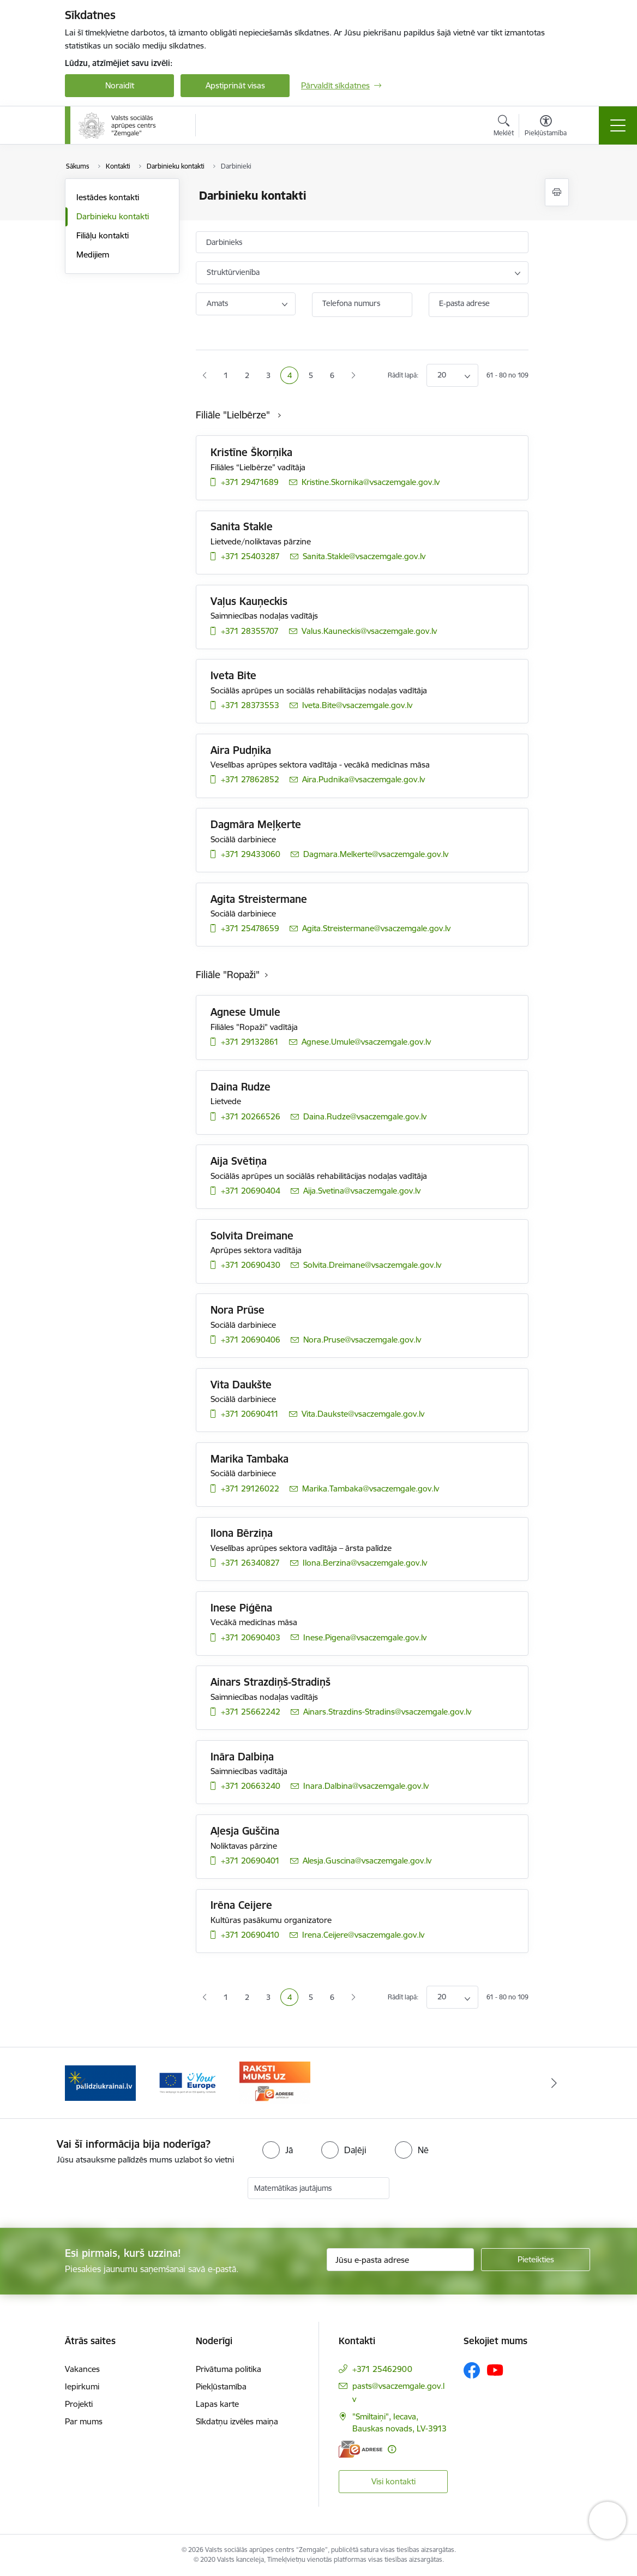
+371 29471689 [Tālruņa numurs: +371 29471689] (250, 482)
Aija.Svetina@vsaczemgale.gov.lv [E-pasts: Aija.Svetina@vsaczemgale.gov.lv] (361, 1190)
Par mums (84, 2421)
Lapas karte (217, 2404)
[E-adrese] (360, 2449)
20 (441, 375)
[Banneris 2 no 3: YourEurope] (187, 2082)
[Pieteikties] (535, 2259)
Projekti (79, 2404)
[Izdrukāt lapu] (556, 192)
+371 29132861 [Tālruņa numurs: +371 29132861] (250, 1042)
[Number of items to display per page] (452, 375)
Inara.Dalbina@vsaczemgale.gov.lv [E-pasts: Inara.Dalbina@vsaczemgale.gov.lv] (366, 1786)
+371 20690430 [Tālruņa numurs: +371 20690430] (250, 1265)
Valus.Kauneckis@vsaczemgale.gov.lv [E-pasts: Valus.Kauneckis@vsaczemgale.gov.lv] (369, 631)
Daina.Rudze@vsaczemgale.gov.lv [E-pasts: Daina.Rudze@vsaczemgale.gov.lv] (364, 1116)
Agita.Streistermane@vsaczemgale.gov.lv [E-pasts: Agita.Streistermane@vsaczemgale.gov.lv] (376, 928)
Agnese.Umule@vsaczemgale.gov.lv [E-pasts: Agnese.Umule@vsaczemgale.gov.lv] (366, 1042)
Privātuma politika (228, 2369)
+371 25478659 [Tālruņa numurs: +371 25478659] (250, 928)
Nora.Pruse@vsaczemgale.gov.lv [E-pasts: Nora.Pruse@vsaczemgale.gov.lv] (362, 1339)
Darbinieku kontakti (112, 216)
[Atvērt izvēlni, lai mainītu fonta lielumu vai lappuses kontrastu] (545, 127)
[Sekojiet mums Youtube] (495, 2369)
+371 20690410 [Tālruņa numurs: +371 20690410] (250, 1935)
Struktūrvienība (233, 272)
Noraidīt (119, 85)
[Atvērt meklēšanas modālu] (503, 127)
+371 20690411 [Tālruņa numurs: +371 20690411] (250, 1414)
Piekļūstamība (221, 2386)
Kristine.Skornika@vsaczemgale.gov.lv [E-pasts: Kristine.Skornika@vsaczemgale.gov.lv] (371, 482)
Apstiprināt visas (235, 85)
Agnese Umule (245, 1012)
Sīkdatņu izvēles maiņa (237, 2421)
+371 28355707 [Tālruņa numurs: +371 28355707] (250, 631)
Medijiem (92, 254)
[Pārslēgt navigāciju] (618, 125)
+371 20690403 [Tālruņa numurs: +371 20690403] (250, 1637)
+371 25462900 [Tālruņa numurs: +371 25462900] (382, 2369)
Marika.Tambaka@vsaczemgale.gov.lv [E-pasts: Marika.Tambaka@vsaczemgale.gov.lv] (370, 1488)
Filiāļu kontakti (102, 235)
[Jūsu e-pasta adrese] (400, 2259)
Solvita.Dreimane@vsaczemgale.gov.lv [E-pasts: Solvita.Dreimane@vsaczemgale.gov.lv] (372, 1265)
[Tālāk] (554, 2082)
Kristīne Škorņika (251, 452)
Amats (217, 303)
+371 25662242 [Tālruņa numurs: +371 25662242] (250, 1711)
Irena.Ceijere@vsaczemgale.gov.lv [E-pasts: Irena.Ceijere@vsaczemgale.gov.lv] (363, 1935)
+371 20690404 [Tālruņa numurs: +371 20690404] (250, 1190)
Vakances (82, 2369)
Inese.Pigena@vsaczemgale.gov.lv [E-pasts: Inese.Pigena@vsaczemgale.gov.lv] (364, 1637)
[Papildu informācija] (392, 2449)
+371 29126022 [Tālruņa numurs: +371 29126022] (250, 1488)
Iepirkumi (82, 2386)
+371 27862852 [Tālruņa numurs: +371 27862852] (250, 779)
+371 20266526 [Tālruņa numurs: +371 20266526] (250, 1116)
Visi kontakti (393, 2481)
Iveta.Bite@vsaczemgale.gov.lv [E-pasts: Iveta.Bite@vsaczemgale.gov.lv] (357, 705)
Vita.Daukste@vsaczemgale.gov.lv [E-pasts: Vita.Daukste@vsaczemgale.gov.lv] (363, 1414)
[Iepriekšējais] (83, 2082)
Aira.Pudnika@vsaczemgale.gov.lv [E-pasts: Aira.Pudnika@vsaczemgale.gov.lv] (363, 779)
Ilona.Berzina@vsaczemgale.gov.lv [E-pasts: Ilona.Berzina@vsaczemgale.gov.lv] (365, 1562)
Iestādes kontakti (107, 197)
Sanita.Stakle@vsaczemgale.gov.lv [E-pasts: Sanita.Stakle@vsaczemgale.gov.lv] (364, 556)
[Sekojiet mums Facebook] (472, 2370)
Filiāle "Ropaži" (228, 974)
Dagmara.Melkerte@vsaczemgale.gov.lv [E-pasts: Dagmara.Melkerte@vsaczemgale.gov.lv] (375, 854)
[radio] (277, 2150)
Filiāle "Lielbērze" (234, 415)
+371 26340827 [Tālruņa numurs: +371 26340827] (250, 1562)
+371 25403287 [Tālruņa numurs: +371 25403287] (250, 556)
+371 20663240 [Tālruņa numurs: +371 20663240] (250, 1786)
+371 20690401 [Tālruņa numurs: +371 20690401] (250, 1860)
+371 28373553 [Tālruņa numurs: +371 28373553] (250, 705)
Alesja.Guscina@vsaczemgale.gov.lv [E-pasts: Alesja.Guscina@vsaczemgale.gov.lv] (367, 1860)
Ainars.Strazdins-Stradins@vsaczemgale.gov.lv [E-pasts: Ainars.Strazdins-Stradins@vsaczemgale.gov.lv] (387, 1711)
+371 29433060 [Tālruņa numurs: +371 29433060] (250, 854)
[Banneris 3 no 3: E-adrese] (274, 2082)
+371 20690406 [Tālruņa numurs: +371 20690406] (250, 1339)
